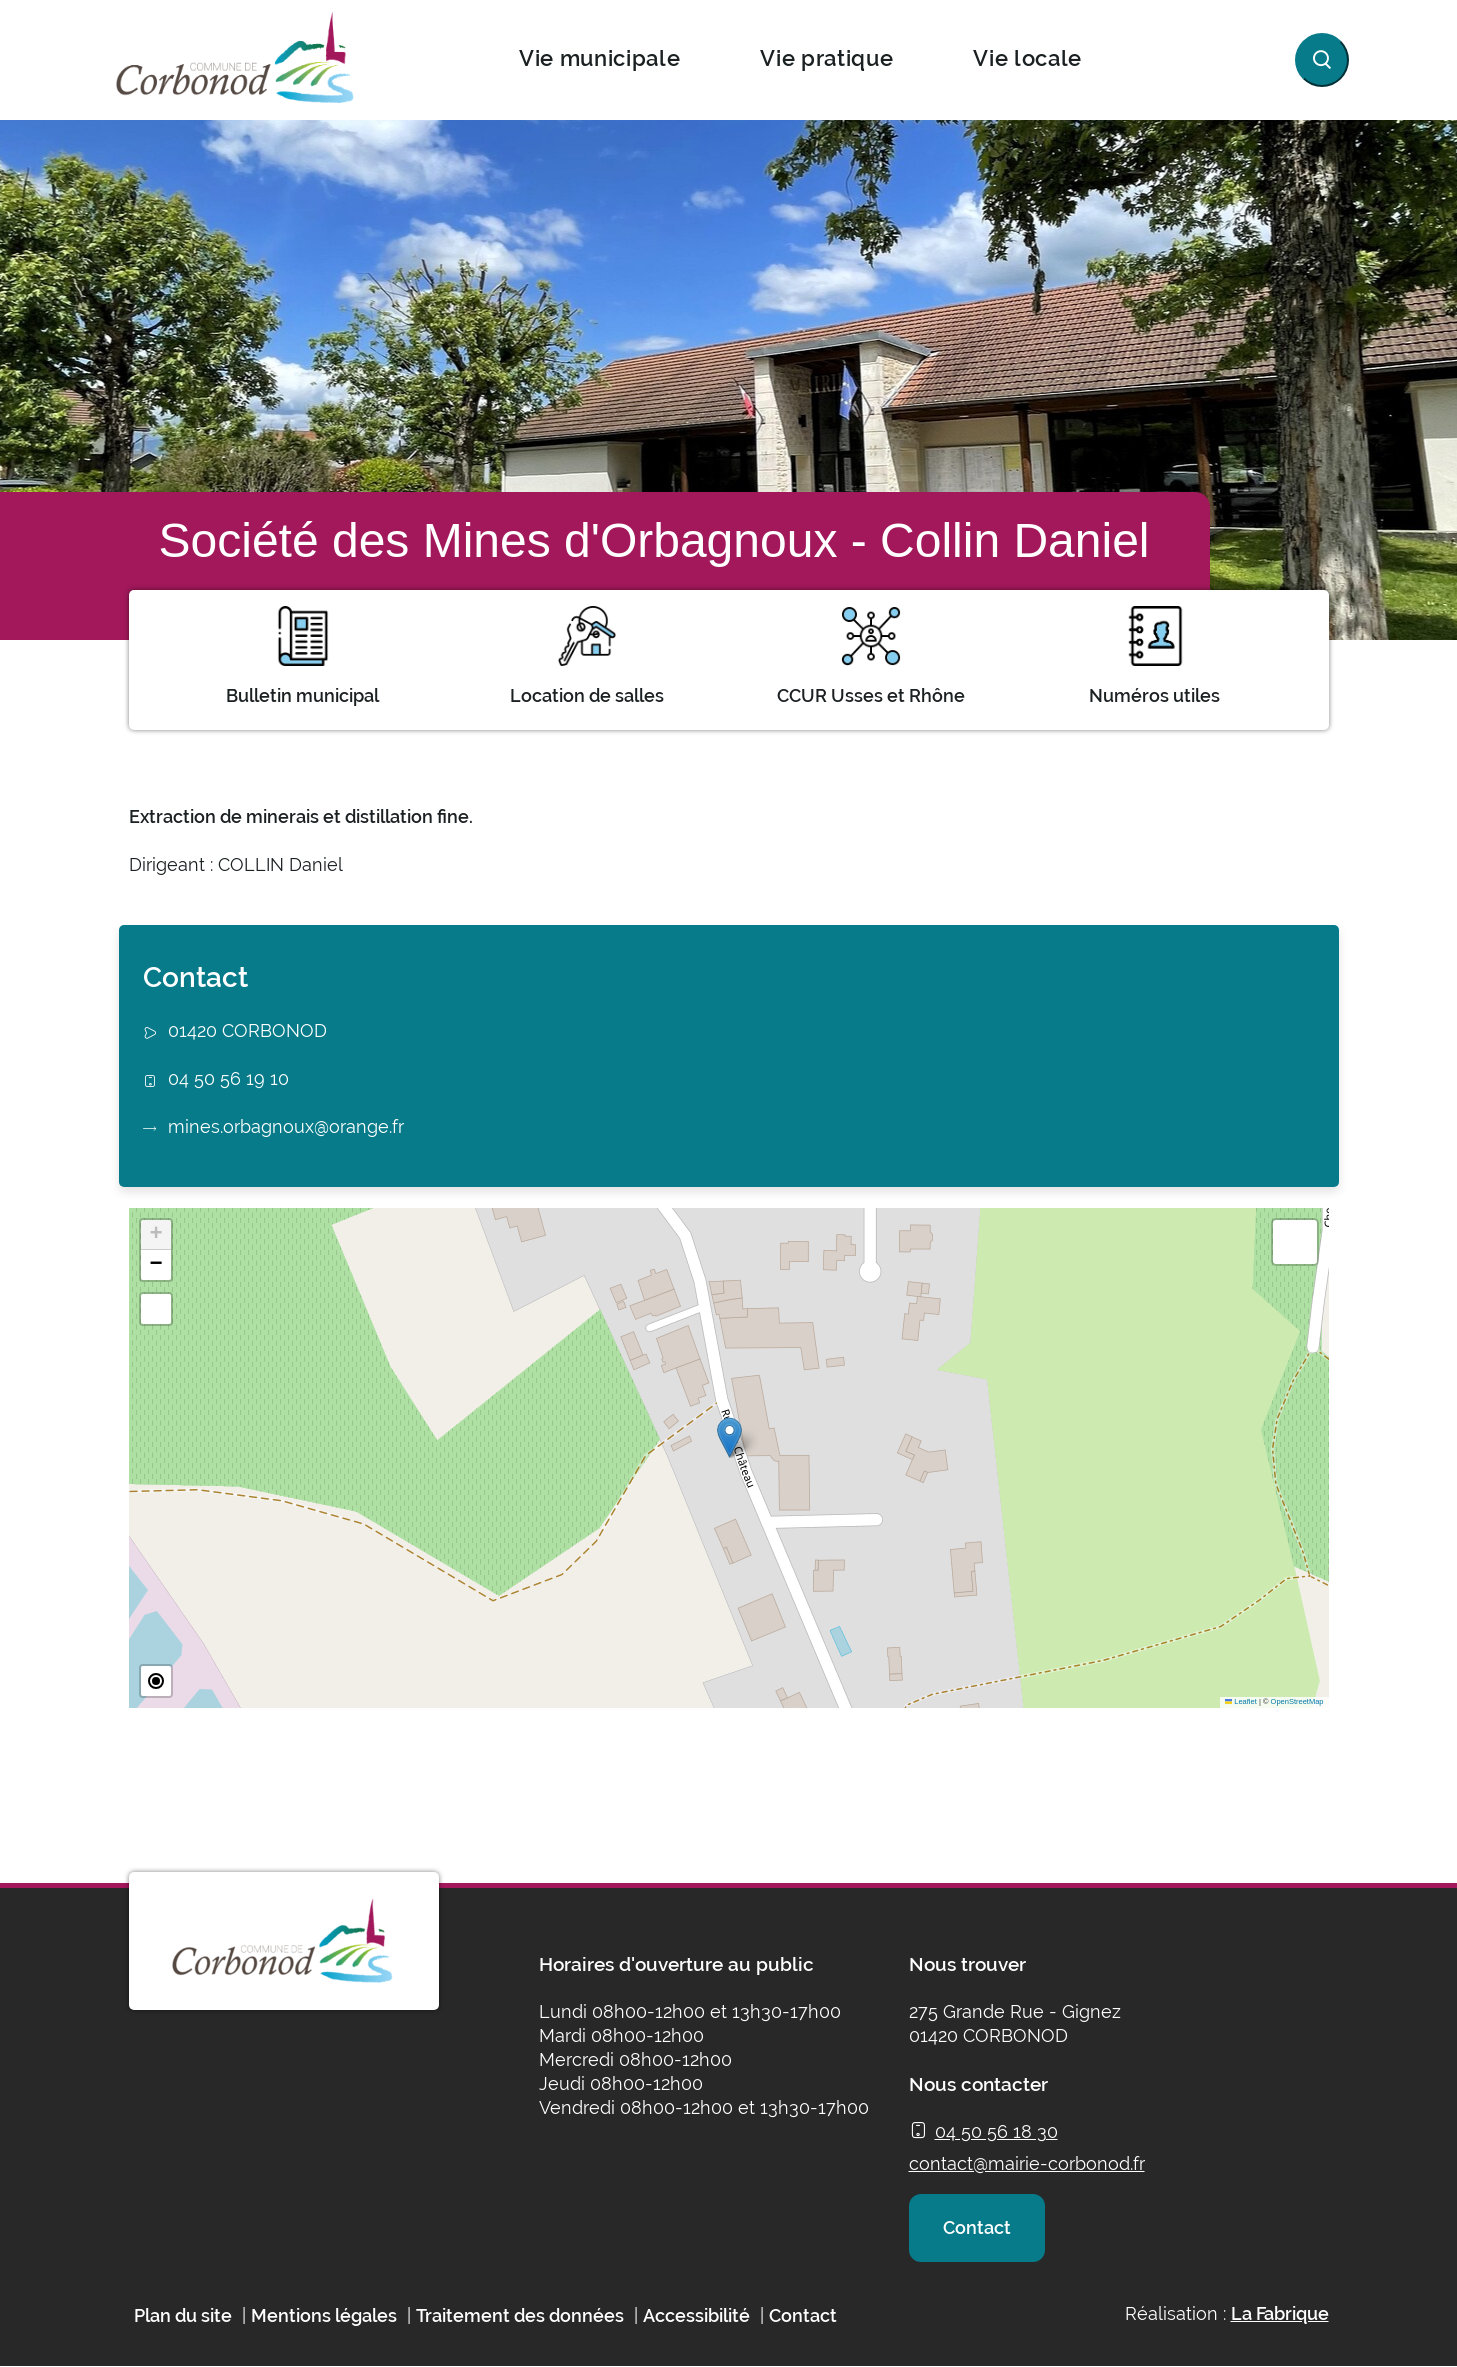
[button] (729, 1437)
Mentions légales (324, 2315)
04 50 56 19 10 (228, 1078)
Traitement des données (520, 2315)
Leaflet (1241, 1701)
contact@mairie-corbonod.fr (1027, 2163)
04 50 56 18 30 (996, 2131)
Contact (977, 2227)
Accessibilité (696, 2315)
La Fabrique (1280, 2313)
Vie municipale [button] (599, 58)
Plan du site (183, 2315)
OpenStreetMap (1297, 1701)
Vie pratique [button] (826, 58)
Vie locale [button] (1027, 58)
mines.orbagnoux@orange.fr (286, 1126)
